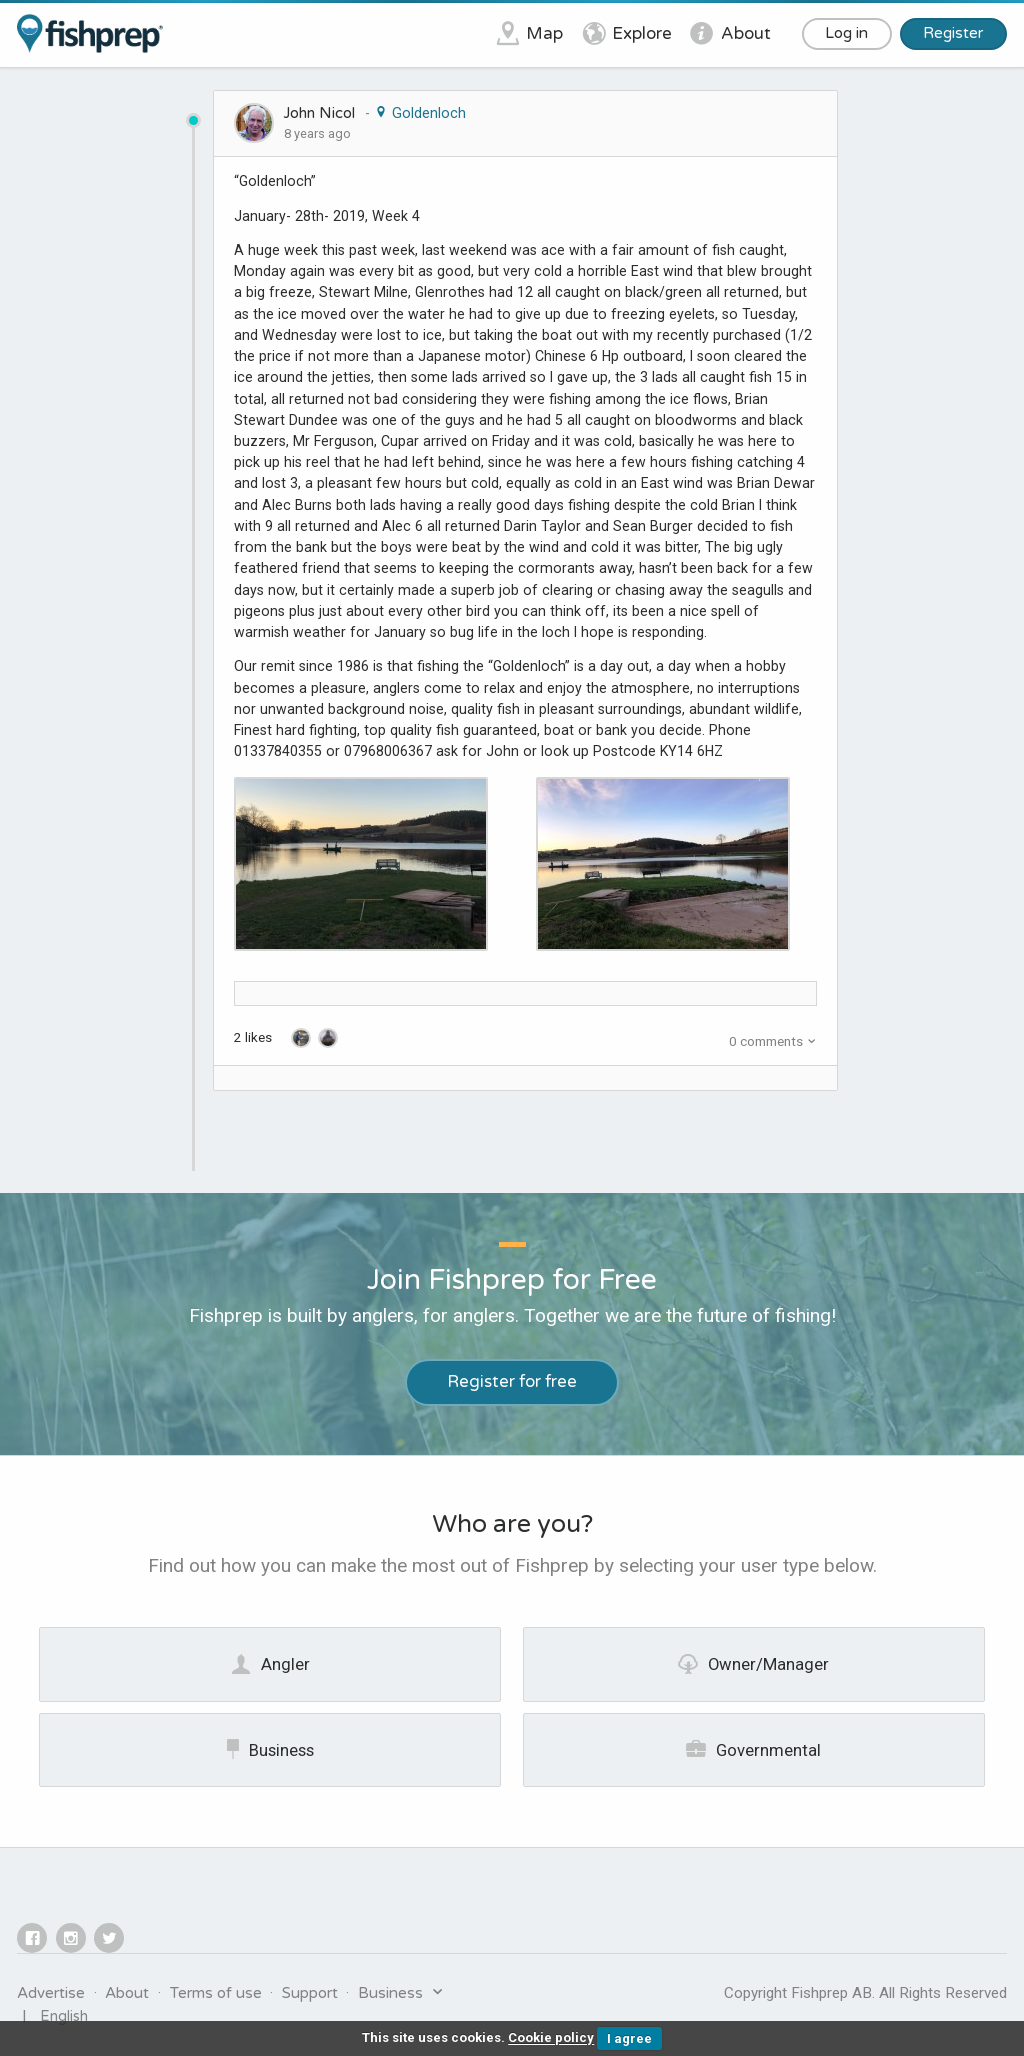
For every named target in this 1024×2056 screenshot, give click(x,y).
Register (953, 33)
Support (310, 1993)
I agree (629, 2038)
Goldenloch (420, 113)
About (127, 1993)
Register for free (512, 1382)
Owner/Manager (753, 1664)
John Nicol (319, 113)
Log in (846, 33)
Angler (270, 1664)
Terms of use (216, 1993)
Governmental (753, 1749)
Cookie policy (551, 2038)
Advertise (51, 1993)
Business (270, 1749)
